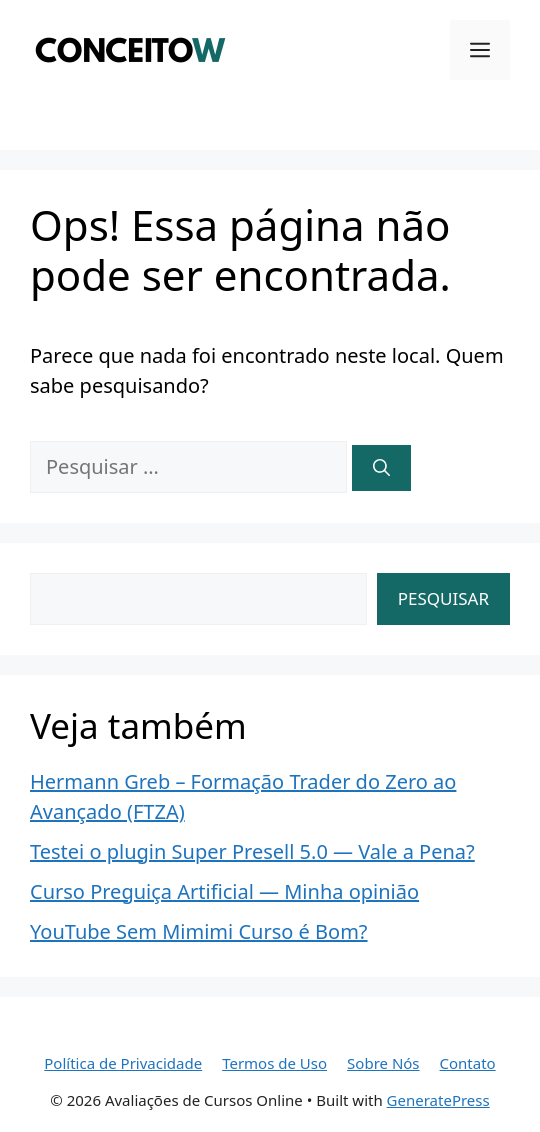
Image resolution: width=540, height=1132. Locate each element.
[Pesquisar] (381, 468)
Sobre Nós (383, 1063)
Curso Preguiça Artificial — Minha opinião (224, 891)
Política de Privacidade (123, 1063)
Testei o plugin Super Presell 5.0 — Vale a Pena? (252, 851)
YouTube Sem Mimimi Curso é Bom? (199, 931)
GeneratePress (438, 1100)
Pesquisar (443, 598)
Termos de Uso (274, 1063)
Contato (468, 1063)
